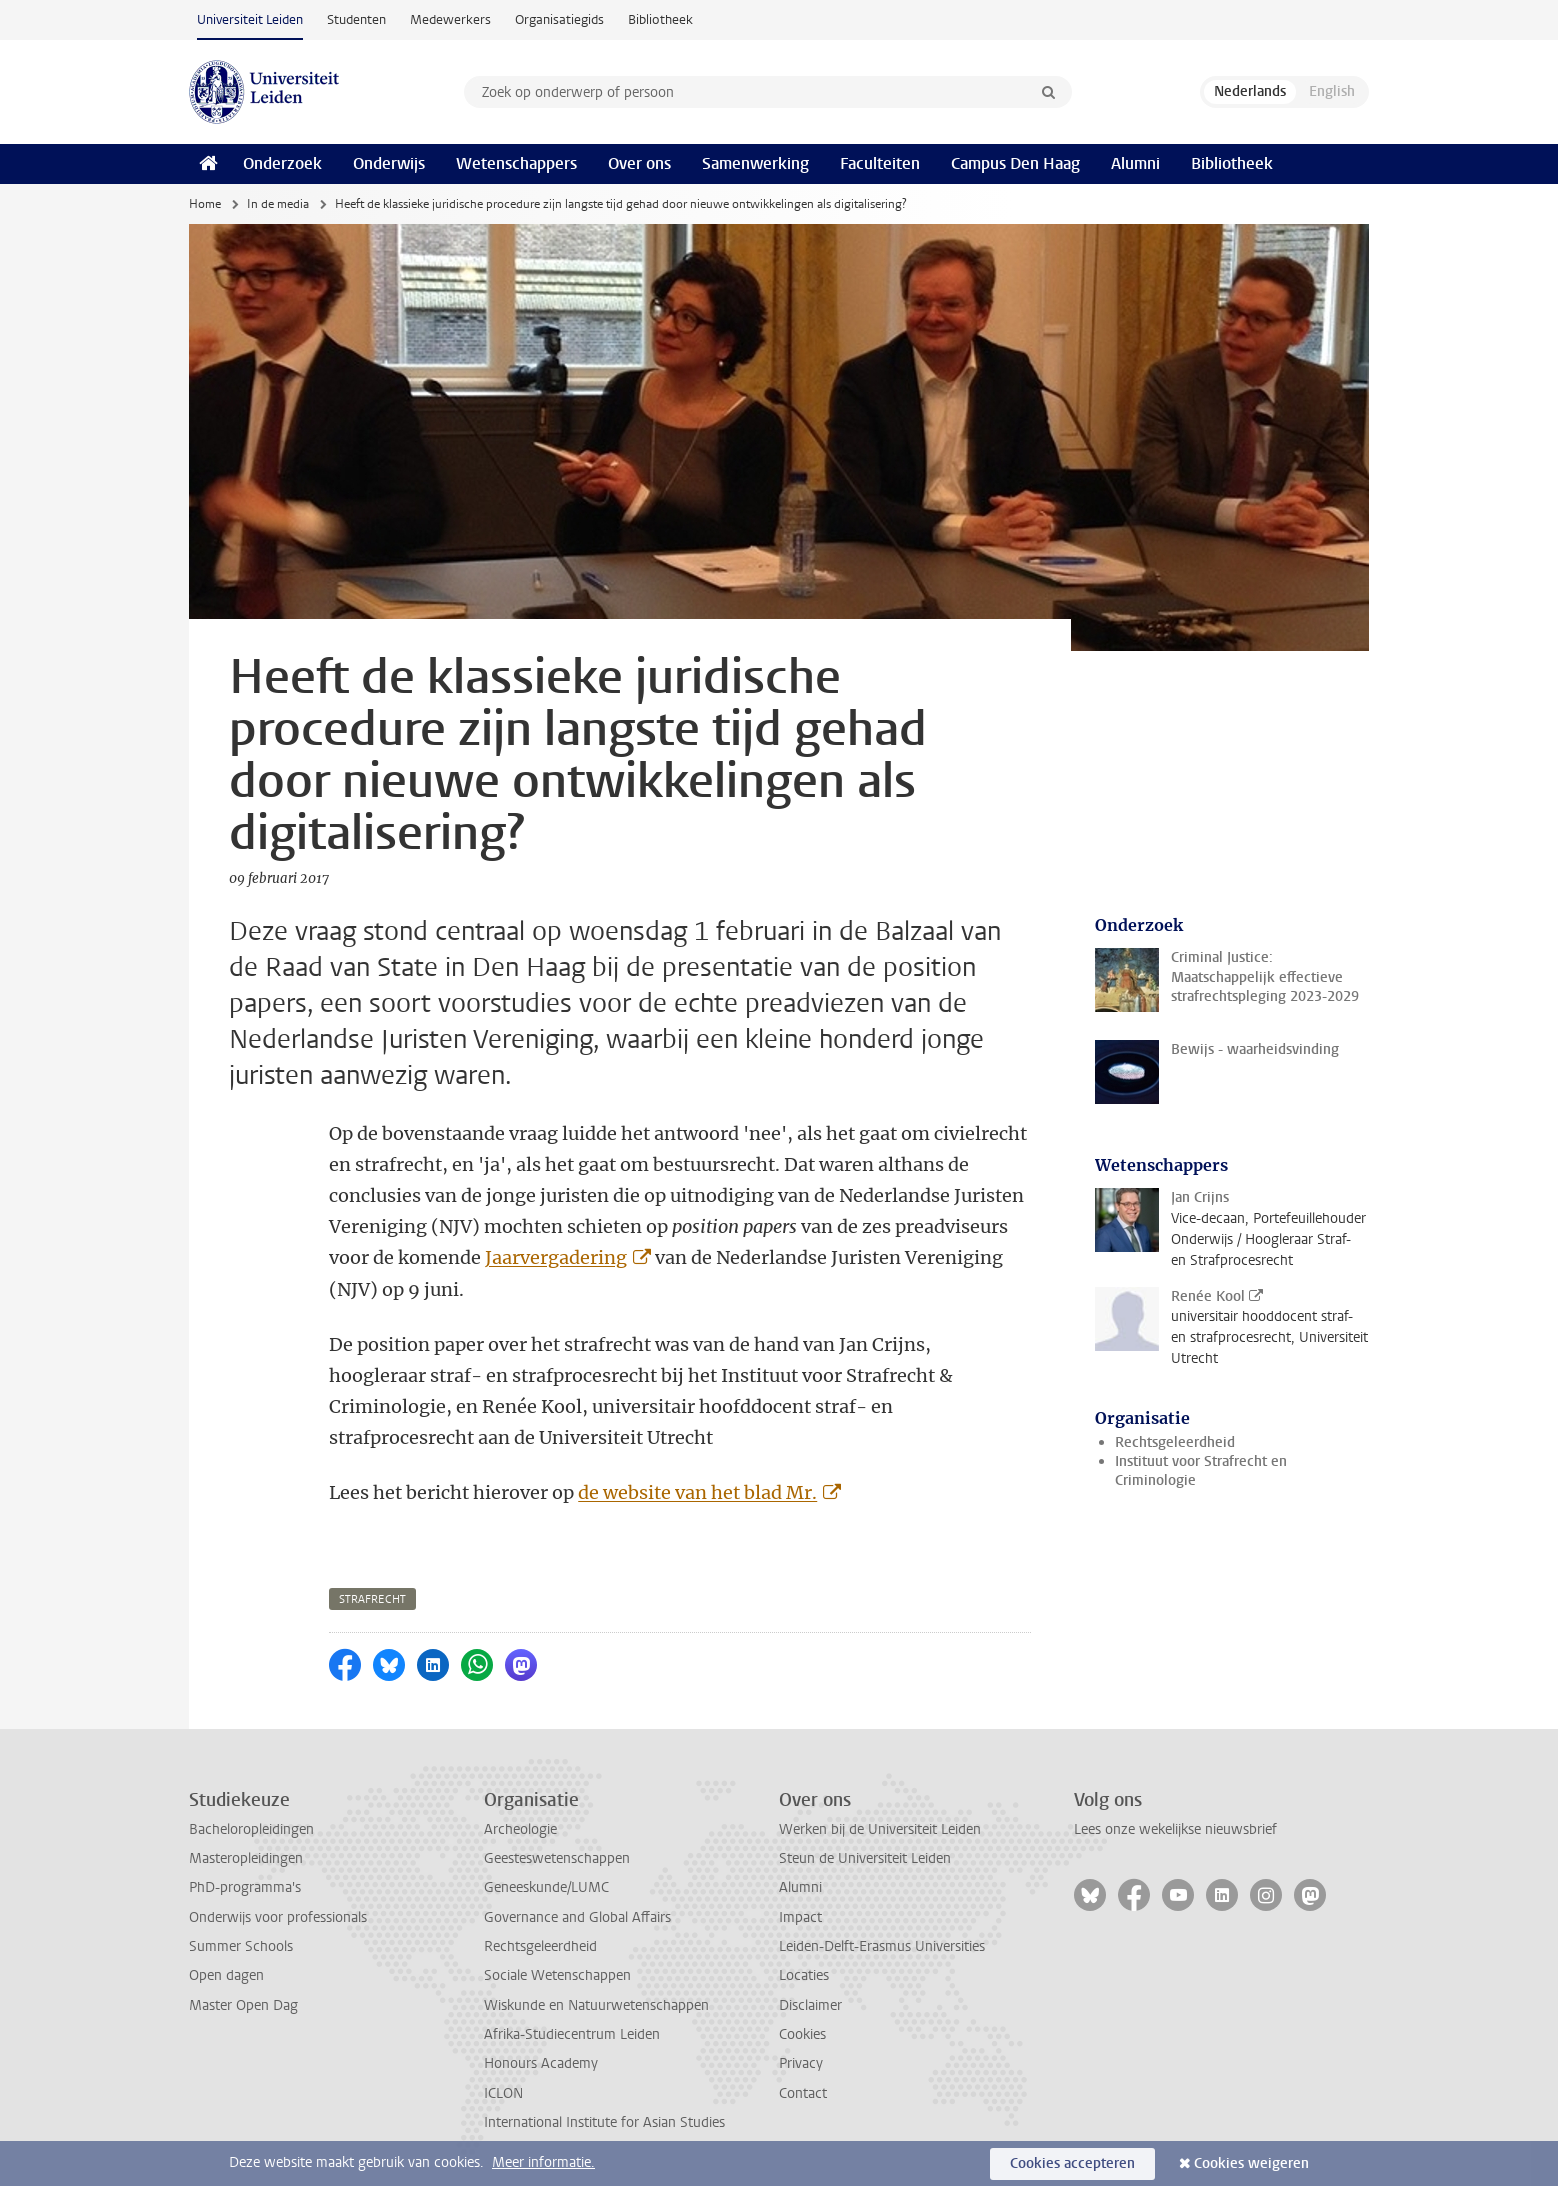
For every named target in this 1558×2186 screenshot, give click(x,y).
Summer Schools (241, 1946)
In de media (278, 204)
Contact (803, 2093)
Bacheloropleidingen (251, 1829)
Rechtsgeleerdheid (1175, 1442)
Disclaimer (810, 2005)
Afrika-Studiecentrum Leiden (572, 2034)
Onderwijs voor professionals (278, 1917)
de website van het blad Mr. (697, 1492)
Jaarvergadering (556, 1257)
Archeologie (520, 1829)
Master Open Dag (243, 2005)
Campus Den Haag (1015, 163)
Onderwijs (389, 163)
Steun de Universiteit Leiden (865, 1858)
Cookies (802, 2034)
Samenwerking (755, 163)
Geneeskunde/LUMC (546, 1887)
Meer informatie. (543, 2162)
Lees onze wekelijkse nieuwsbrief (1175, 1829)
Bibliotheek (660, 19)
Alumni (1135, 163)
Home (205, 204)
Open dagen (226, 1975)
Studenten (356, 19)
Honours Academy (541, 2063)
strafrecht (372, 1599)
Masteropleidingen (246, 1858)
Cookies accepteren (1072, 2163)
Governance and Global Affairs (577, 1917)
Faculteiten (880, 163)
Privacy (801, 2063)
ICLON (503, 2093)
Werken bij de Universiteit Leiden (880, 1829)
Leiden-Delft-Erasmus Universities (882, 1946)
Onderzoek (282, 163)
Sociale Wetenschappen (557, 1975)
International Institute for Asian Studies (604, 2122)
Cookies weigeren (1251, 2163)
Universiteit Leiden (250, 19)
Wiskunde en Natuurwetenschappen (596, 2005)
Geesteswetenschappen (557, 1858)
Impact (800, 1917)
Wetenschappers (516, 163)
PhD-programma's (245, 1887)
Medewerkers (450, 19)
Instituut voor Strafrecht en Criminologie (1201, 1471)
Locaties (804, 1975)
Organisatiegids (559, 19)
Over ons (639, 163)
